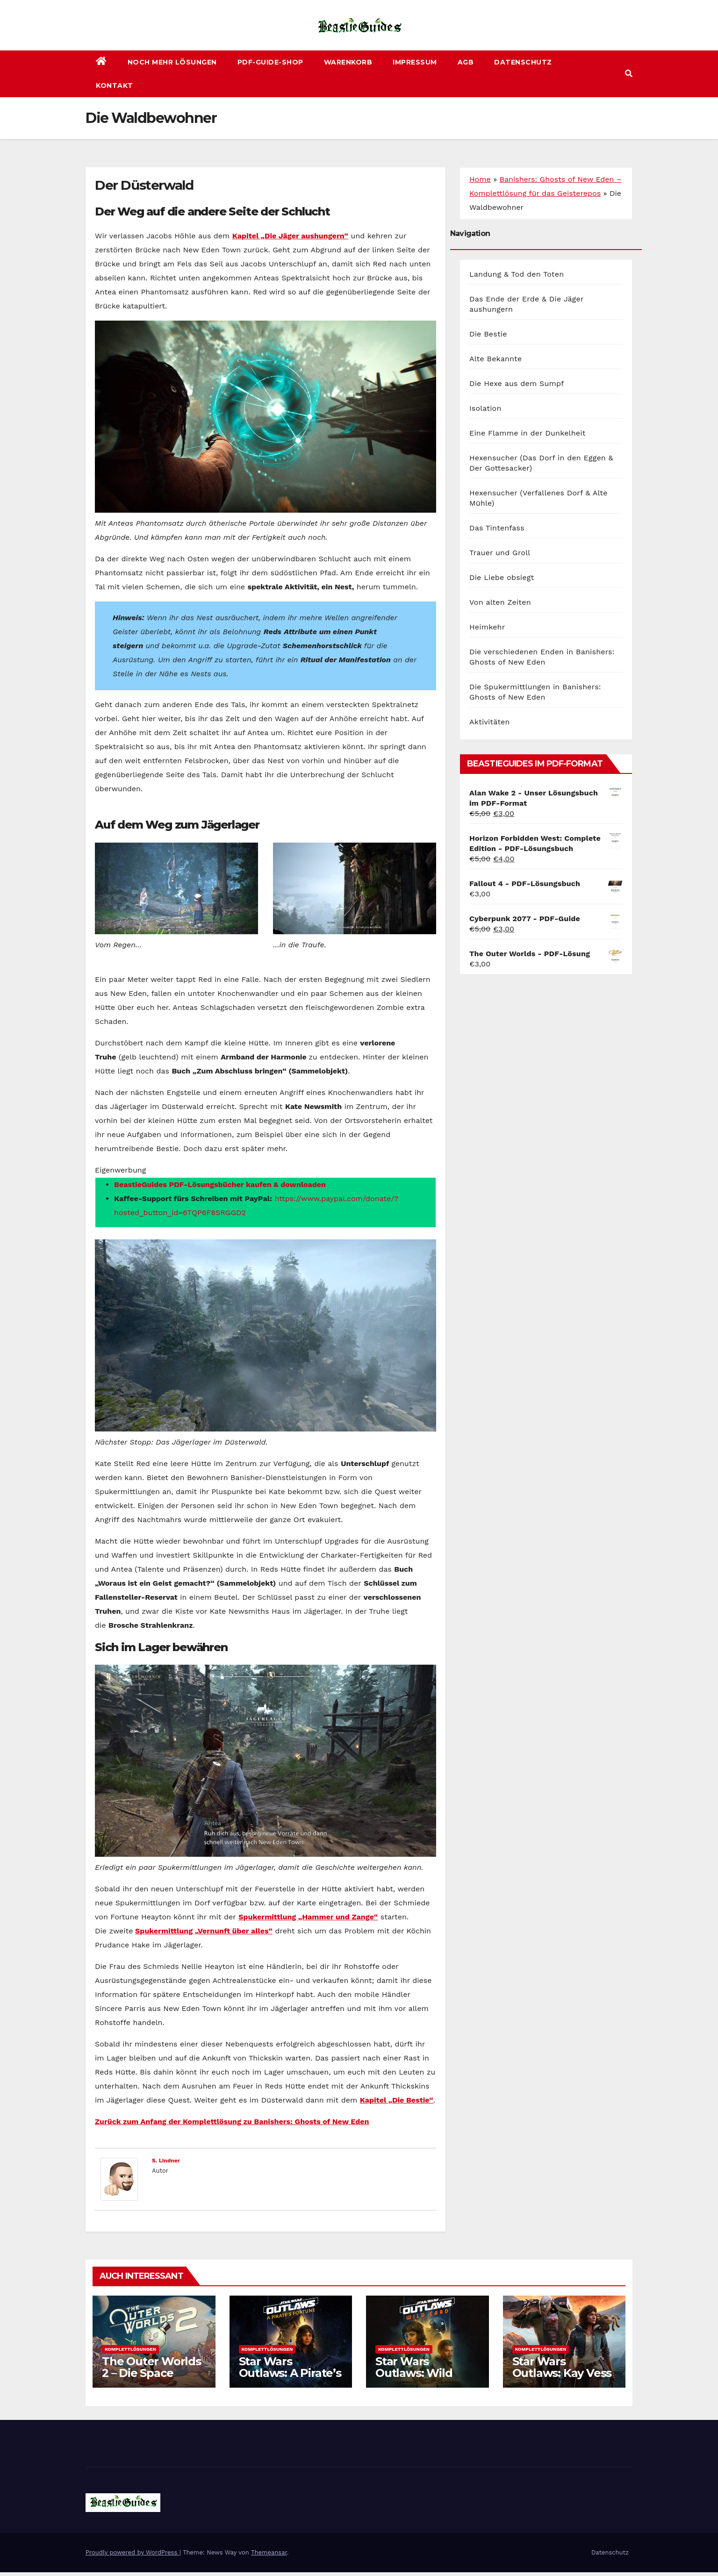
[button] (628, 73)
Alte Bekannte (495, 358)
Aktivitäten (489, 721)
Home (480, 179)
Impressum (415, 62)
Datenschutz (523, 62)
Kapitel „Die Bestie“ (396, 2100)
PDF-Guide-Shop (270, 62)
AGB (466, 62)
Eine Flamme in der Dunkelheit (527, 433)
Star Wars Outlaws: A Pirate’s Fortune (290, 2372)
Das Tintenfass (496, 527)
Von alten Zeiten (500, 602)
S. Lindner (166, 2160)
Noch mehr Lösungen (172, 62)
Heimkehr (487, 627)
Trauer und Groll (499, 552)
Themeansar (269, 2552)
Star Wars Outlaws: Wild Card (413, 2372)
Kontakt (114, 85)
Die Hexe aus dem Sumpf (516, 383)
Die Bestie (488, 333)
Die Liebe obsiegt (501, 577)
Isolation (485, 408)
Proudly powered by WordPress (133, 2552)
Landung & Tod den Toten (516, 274)
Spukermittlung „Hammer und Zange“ (308, 1916)
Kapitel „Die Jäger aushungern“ (290, 235)
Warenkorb (348, 62)
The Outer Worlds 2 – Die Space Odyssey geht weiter (151, 2378)
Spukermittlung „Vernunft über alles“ (204, 1930)
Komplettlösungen (130, 2349)
